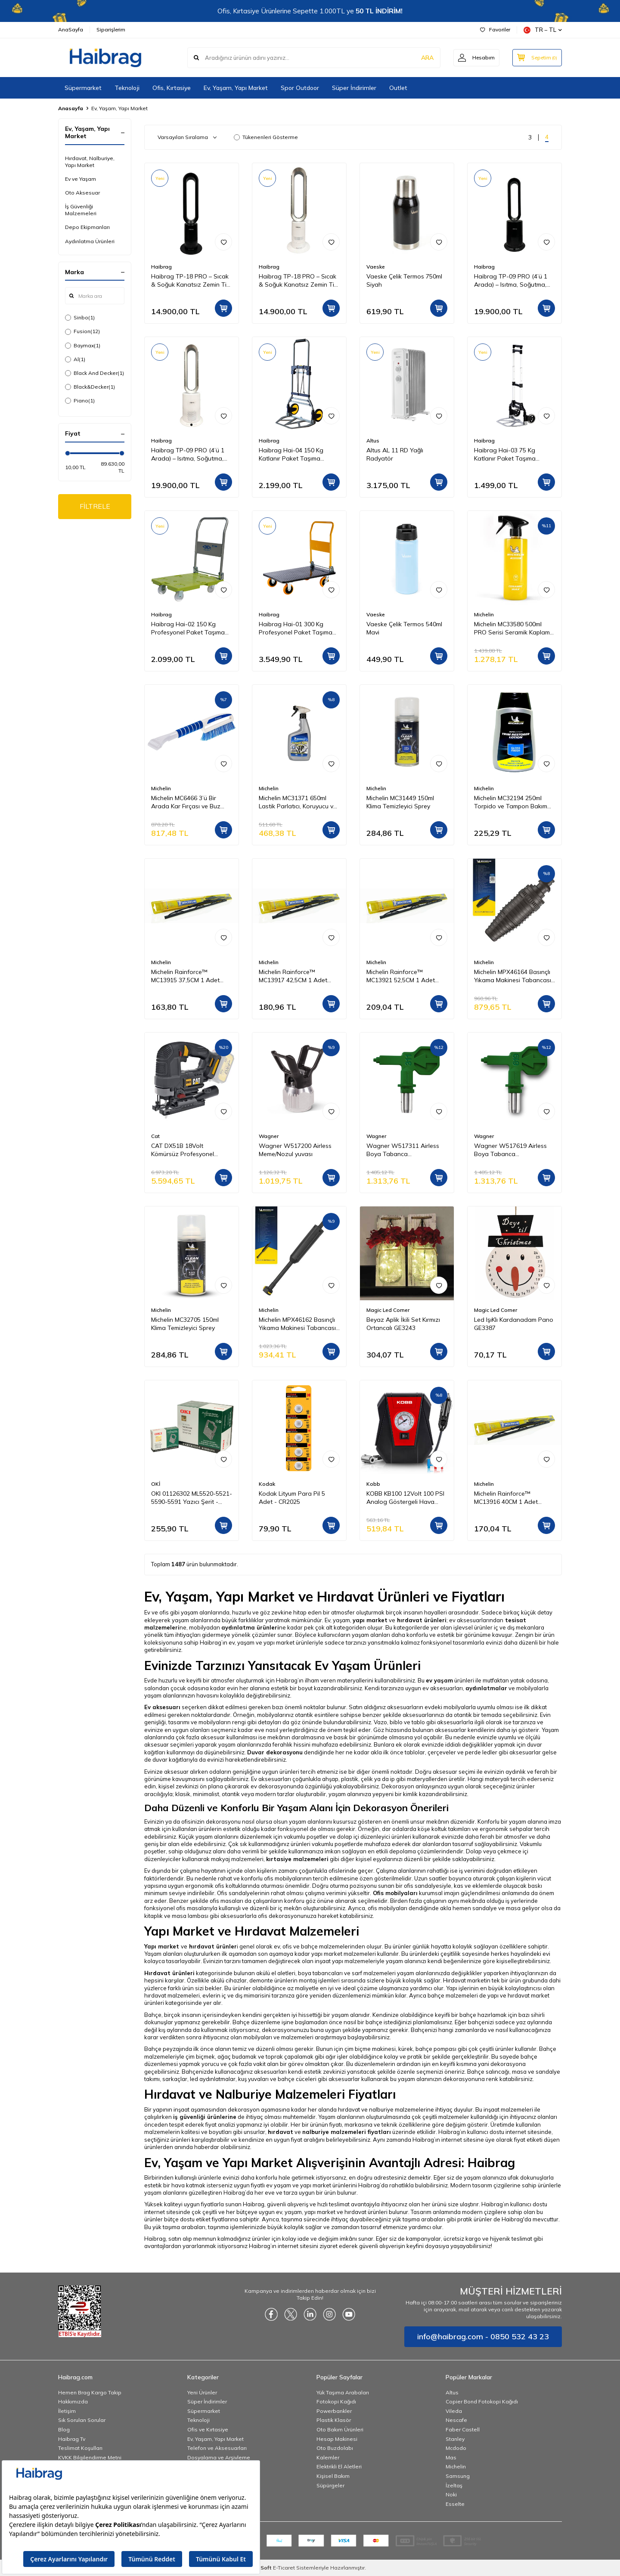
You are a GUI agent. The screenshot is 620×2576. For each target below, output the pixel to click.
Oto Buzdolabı (334, 2448)
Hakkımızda (73, 2401)
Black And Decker (94, 373)
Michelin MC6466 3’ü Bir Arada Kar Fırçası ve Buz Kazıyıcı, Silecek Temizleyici (188, 802)
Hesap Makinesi (336, 2439)
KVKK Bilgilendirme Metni (89, 2457)
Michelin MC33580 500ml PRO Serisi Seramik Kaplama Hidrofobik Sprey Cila (514, 628)
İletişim (67, 2411)
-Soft (263, 2567)
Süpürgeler (330, 2485)
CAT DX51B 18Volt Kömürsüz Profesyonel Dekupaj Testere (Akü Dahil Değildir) (189, 1150)
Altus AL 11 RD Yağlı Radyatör (394, 454)
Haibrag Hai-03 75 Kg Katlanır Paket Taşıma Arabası (505, 454)
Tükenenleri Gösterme (266, 137)
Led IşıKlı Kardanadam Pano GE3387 (513, 1324)
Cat (155, 1136)
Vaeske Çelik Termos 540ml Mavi (404, 628)
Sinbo (80, 317)
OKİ (155, 1484)
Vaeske (375, 266)
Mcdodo (456, 2448)
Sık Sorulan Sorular (81, 2420)
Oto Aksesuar (82, 192)
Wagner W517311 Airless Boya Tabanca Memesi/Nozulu (402, 1150)
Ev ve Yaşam (80, 179)
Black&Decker (90, 386)
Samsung (458, 2476)
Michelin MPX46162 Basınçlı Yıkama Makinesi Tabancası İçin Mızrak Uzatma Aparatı (297, 1324)
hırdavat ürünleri (421, 1620)
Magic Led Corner (387, 1310)
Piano (80, 400)
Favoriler (495, 29)
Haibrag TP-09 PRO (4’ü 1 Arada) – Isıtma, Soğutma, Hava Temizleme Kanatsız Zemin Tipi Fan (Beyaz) (187, 454)
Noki (451, 2494)
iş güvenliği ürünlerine (204, 2116)
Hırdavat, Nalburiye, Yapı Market (90, 161)
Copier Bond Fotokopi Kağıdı (482, 2401)
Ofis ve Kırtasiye (207, 2429)
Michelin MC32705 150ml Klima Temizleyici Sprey (185, 1324)
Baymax (82, 345)
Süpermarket (83, 88)
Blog (64, 2429)
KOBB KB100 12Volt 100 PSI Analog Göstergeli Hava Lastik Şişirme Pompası (405, 1498)
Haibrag (161, 266)
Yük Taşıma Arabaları (342, 2392)
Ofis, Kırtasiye (171, 88)
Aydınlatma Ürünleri (90, 241)
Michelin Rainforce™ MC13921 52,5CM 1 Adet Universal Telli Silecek (400, 976)
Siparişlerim (110, 29)
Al (75, 359)
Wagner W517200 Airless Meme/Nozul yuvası (295, 1150)
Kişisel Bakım (333, 2476)
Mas (451, 2457)
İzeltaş (454, 2485)
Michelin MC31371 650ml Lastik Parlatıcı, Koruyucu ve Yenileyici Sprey (298, 802)
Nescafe (456, 2420)
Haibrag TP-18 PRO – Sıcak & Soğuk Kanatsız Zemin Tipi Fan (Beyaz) (299, 280)
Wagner (269, 1136)
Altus (372, 440)
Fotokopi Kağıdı (336, 2401)
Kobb (373, 1484)
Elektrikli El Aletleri (339, 2466)
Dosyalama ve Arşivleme (218, 2457)
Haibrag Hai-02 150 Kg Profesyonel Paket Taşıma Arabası (188, 628)
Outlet (398, 88)
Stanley (455, 2439)
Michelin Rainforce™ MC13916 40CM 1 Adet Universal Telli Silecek (506, 1498)
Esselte (455, 2504)
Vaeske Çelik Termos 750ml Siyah (404, 280)
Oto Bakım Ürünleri (339, 2429)
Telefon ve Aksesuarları (217, 2448)
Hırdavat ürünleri (169, 1973)
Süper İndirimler (354, 88)
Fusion (82, 331)
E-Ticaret (284, 2567)
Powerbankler (334, 2411)
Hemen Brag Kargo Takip (89, 2392)
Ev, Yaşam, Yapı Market (236, 88)
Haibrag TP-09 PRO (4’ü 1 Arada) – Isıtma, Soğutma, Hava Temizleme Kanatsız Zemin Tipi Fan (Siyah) (510, 280)
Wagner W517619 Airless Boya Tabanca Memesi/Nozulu (510, 1150)
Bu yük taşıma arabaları (174, 2226)
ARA (427, 58)
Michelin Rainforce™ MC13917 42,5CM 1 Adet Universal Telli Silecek (293, 976)
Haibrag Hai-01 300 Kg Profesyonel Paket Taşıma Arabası (295, 628)
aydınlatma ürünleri (250, 1627)
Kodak (267, 1484)
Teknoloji (127, 88)
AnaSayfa (70, 29)
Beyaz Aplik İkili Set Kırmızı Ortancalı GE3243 (403, 1324)
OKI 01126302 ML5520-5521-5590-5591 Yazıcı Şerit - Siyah (191, 1498)
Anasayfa (70, 108)
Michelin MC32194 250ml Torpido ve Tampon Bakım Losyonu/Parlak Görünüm (510, 802)
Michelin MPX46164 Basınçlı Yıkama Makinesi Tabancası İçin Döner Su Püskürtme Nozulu (512, 976)
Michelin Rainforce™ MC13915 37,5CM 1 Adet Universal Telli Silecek (185, 976)
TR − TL (543, 30)
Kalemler (327, 2457)
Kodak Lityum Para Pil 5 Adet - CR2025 (292, 1498)
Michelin (484, 614)
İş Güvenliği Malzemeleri (80, 209)
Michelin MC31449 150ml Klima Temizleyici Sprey (400, 802)
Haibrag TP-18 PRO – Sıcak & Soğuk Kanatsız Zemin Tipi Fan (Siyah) (191, 280)
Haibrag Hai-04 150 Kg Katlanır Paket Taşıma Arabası (291, 454)
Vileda (454, 2411)
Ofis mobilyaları (395, 1892)
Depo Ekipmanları (87, 227)
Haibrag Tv (71, 2439)
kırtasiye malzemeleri (297, 1858)
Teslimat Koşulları (80, 2448)
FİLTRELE (95, 506)
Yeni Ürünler (202, 2392)
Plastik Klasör (333, 2420)
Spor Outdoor (300, 88)
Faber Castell (463, 2429)
